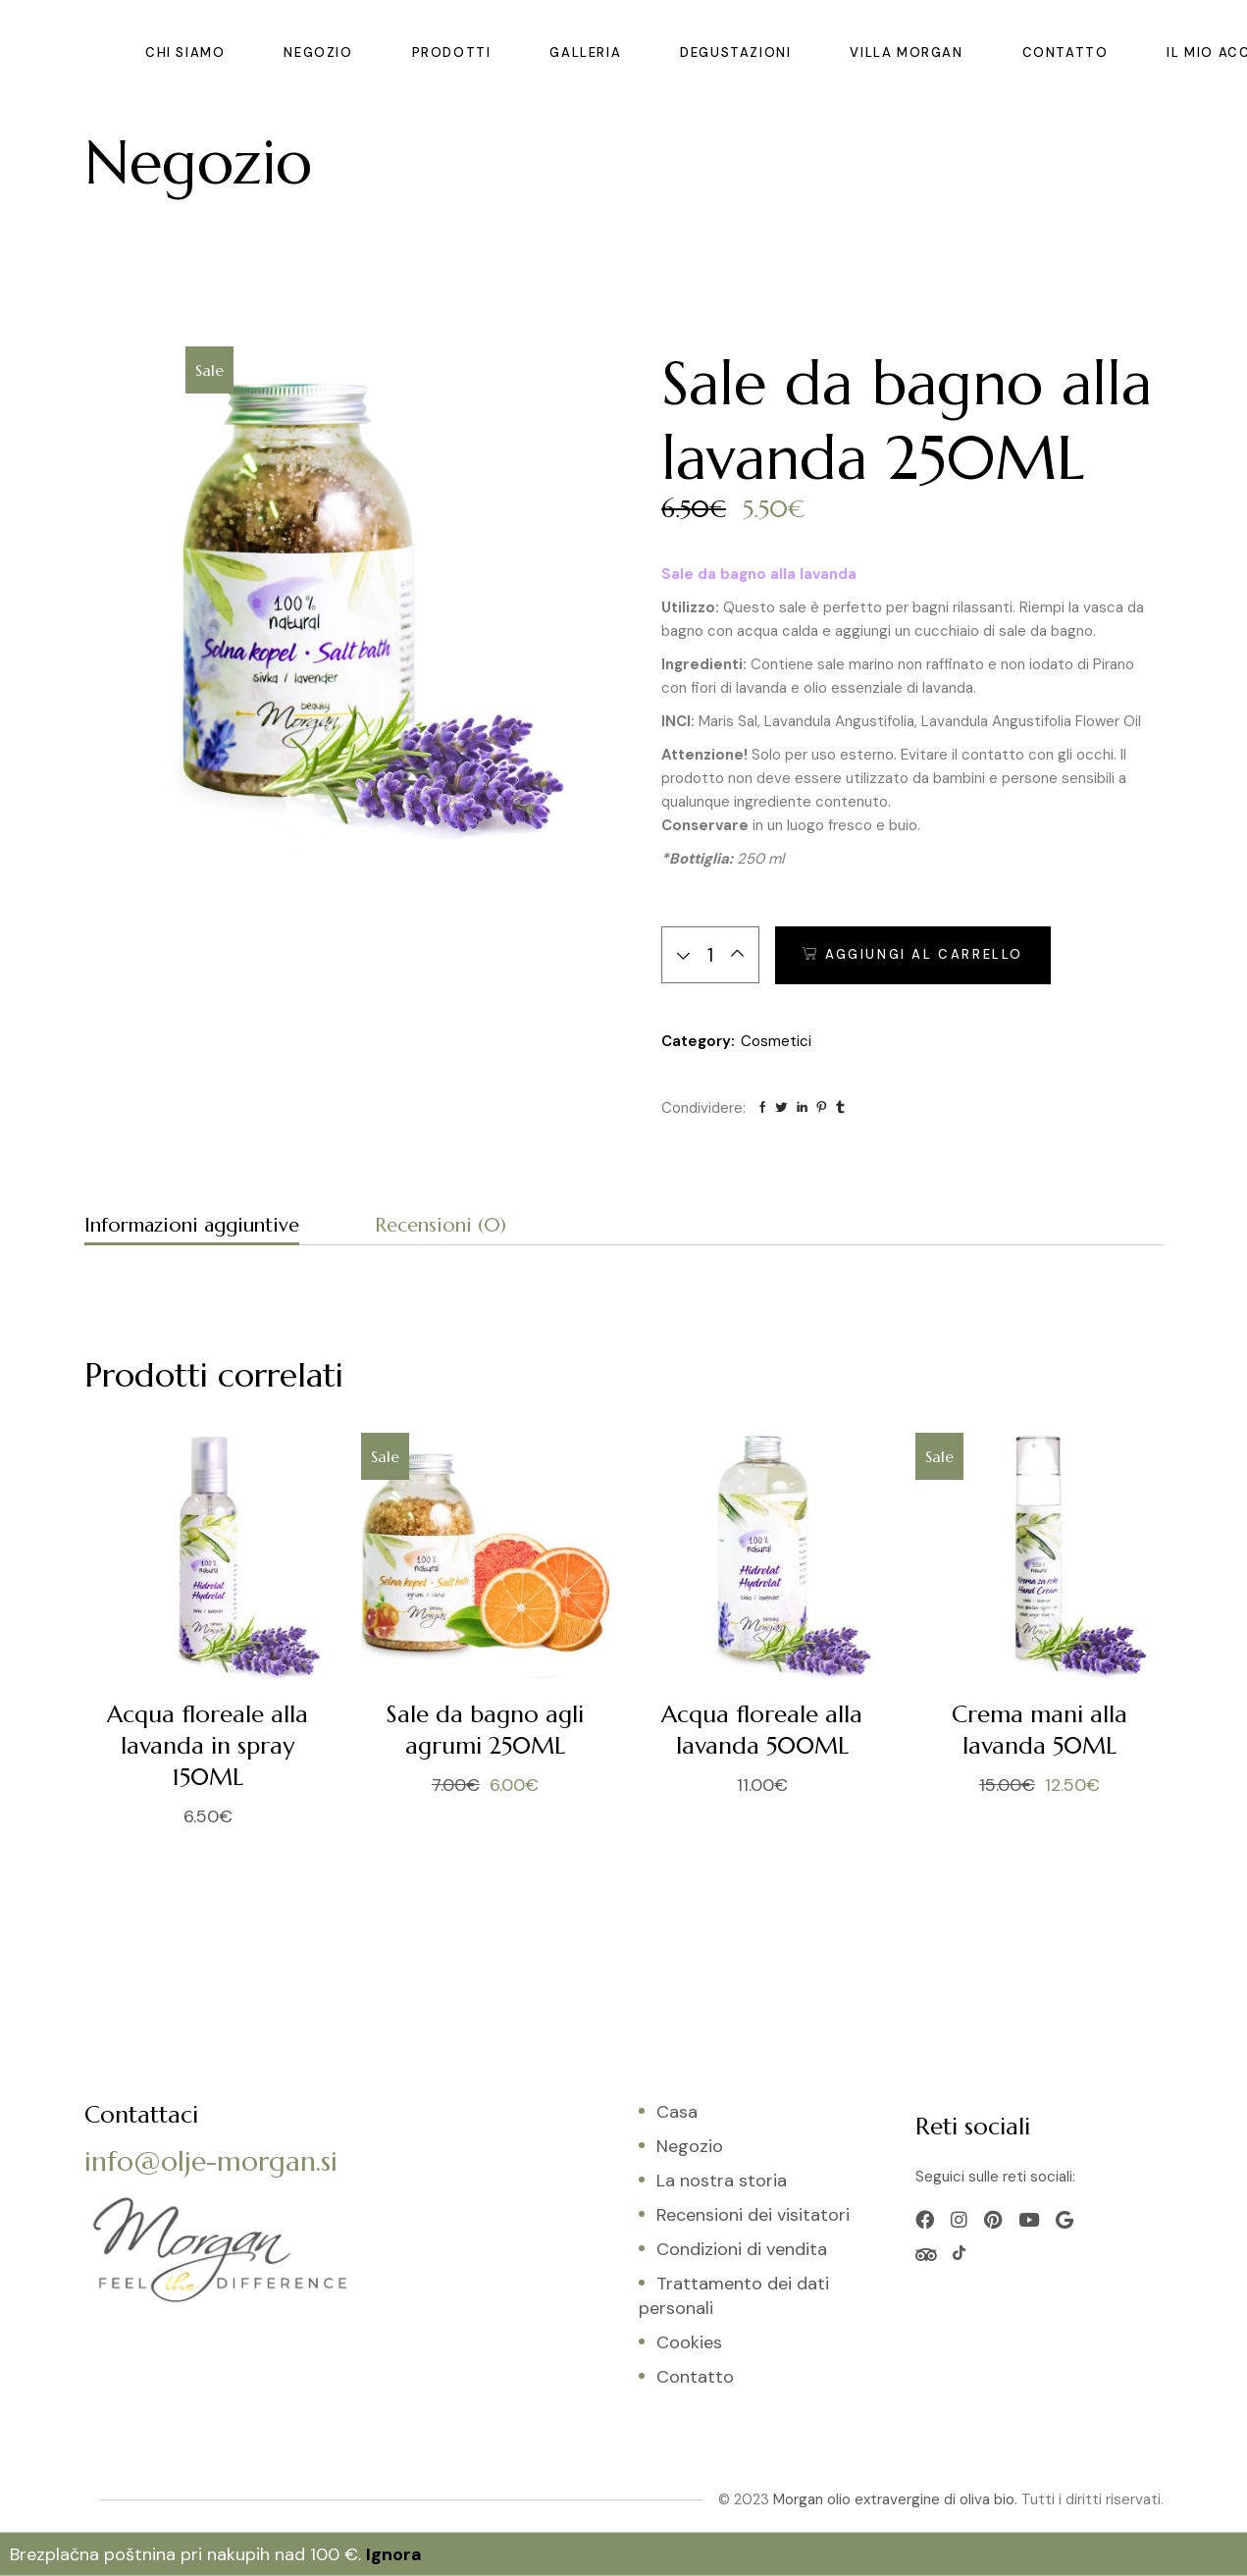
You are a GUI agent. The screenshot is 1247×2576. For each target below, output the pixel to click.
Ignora (394, 2554)
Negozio (689, 2146)
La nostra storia (721, 2180)
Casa (677, 2112)
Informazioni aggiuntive (191, 1225)
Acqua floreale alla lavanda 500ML (761, 1730)
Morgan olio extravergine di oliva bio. (895, 2499)
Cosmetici (776, 1041)
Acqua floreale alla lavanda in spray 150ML (207, 1746)
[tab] (191, 1228)
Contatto (695, 2377)
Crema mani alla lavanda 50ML (1039, 1730)
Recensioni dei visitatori (753, 2215)
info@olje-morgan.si (211, 2161)
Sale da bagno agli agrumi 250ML (485, 1730)
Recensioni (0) (440, 1225)
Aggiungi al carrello (924, 954)
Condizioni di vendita (741, 2249)
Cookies (689, 2342)
